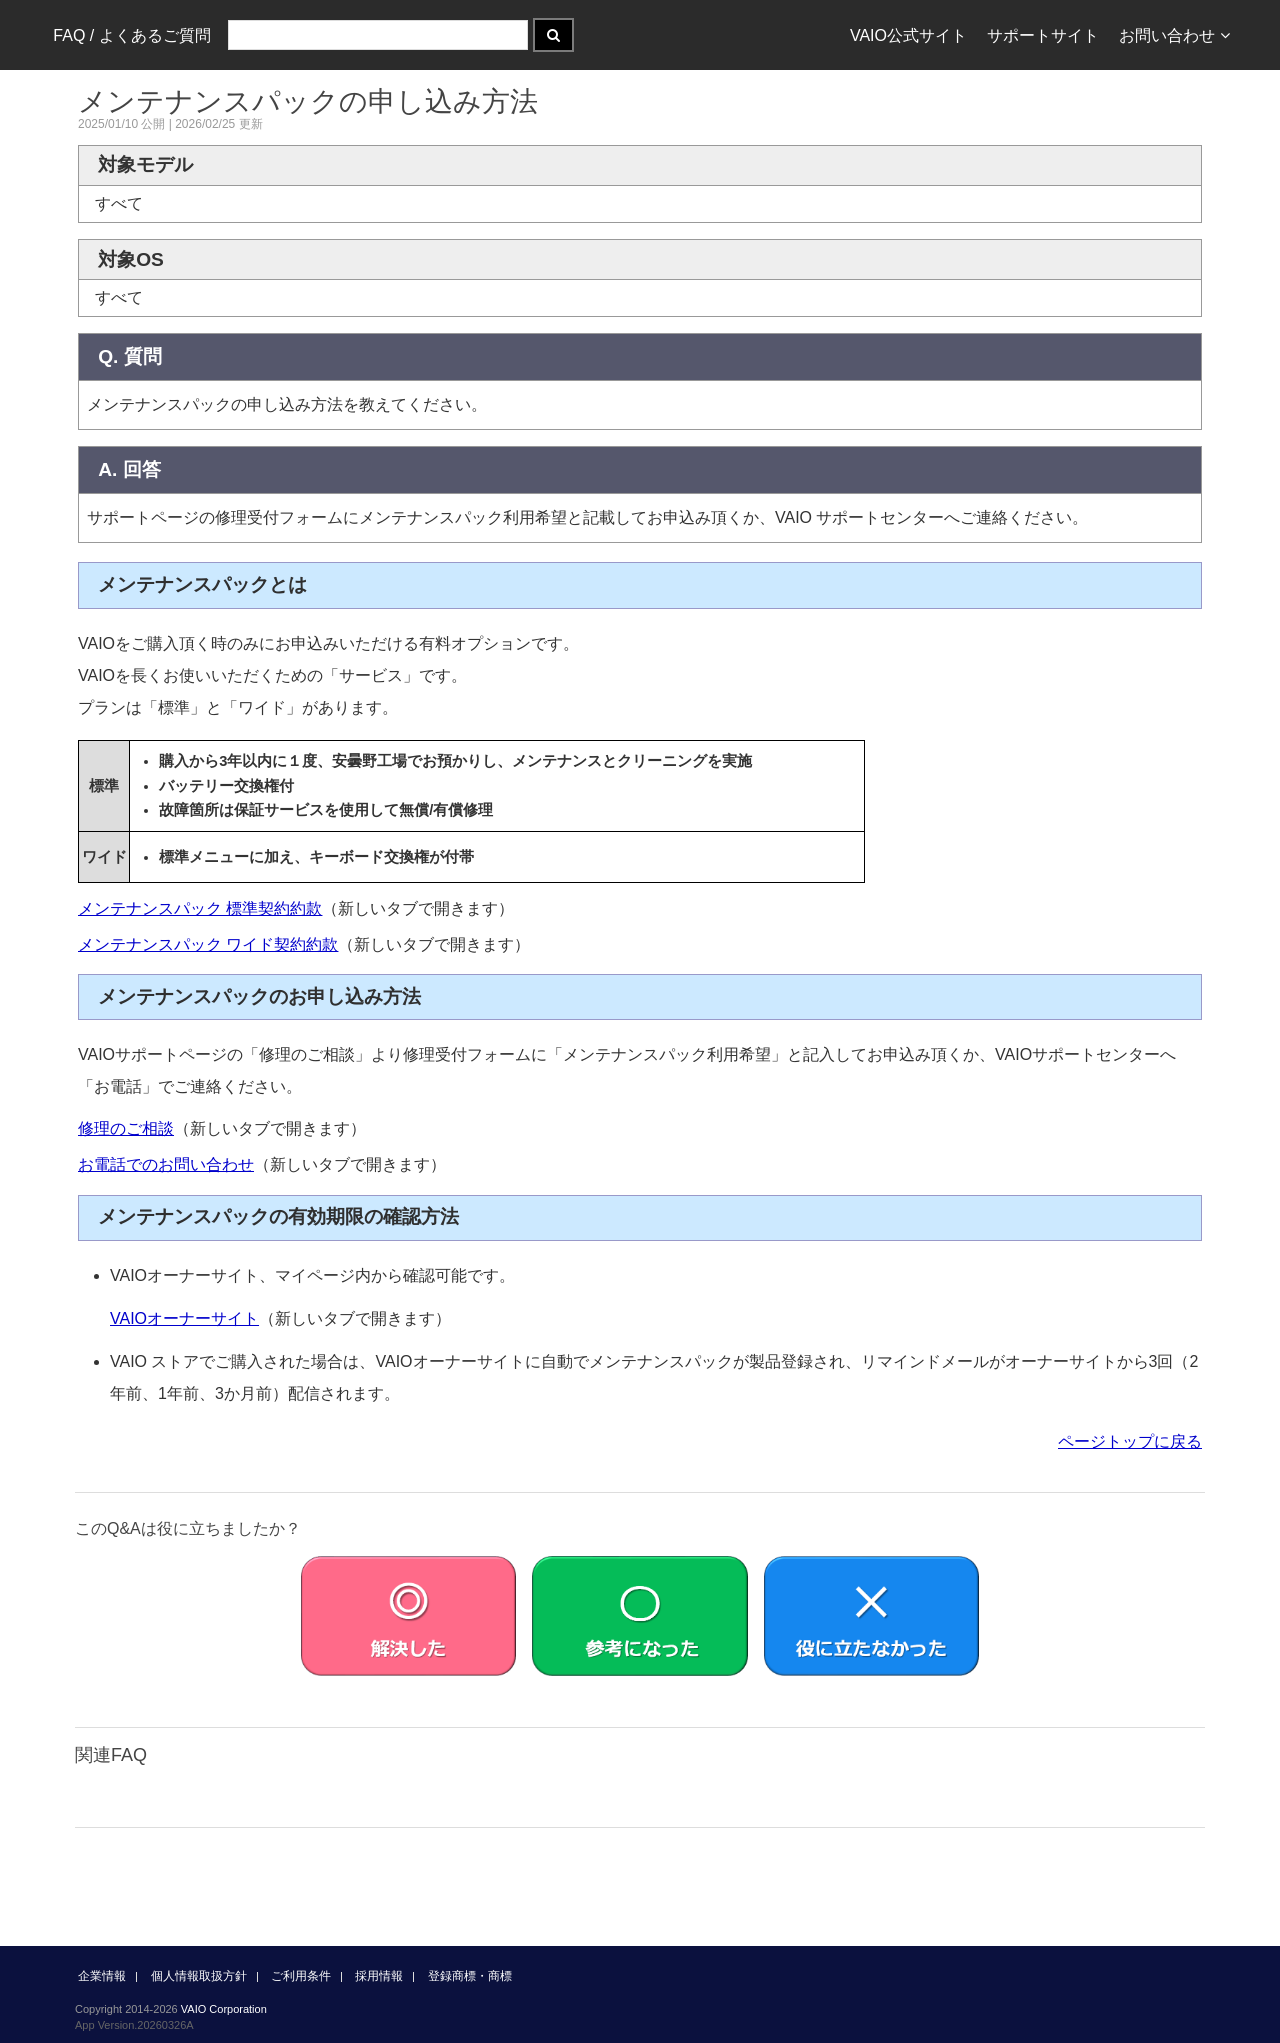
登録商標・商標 (470, 1976)
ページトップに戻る (1130, 1441)
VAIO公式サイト (908, 35)
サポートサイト (1043, 35)
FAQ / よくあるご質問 (131, 35)
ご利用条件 (301, 1976)
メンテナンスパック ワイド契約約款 (208, 944)
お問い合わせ (1174, 35)
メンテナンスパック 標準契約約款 (200, 908)
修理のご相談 (126, 1128)
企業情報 (102, 1976)
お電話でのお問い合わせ (166, 1164)
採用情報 (379, 1976)
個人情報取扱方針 (199, 1976)
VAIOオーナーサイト (184, 1318)
